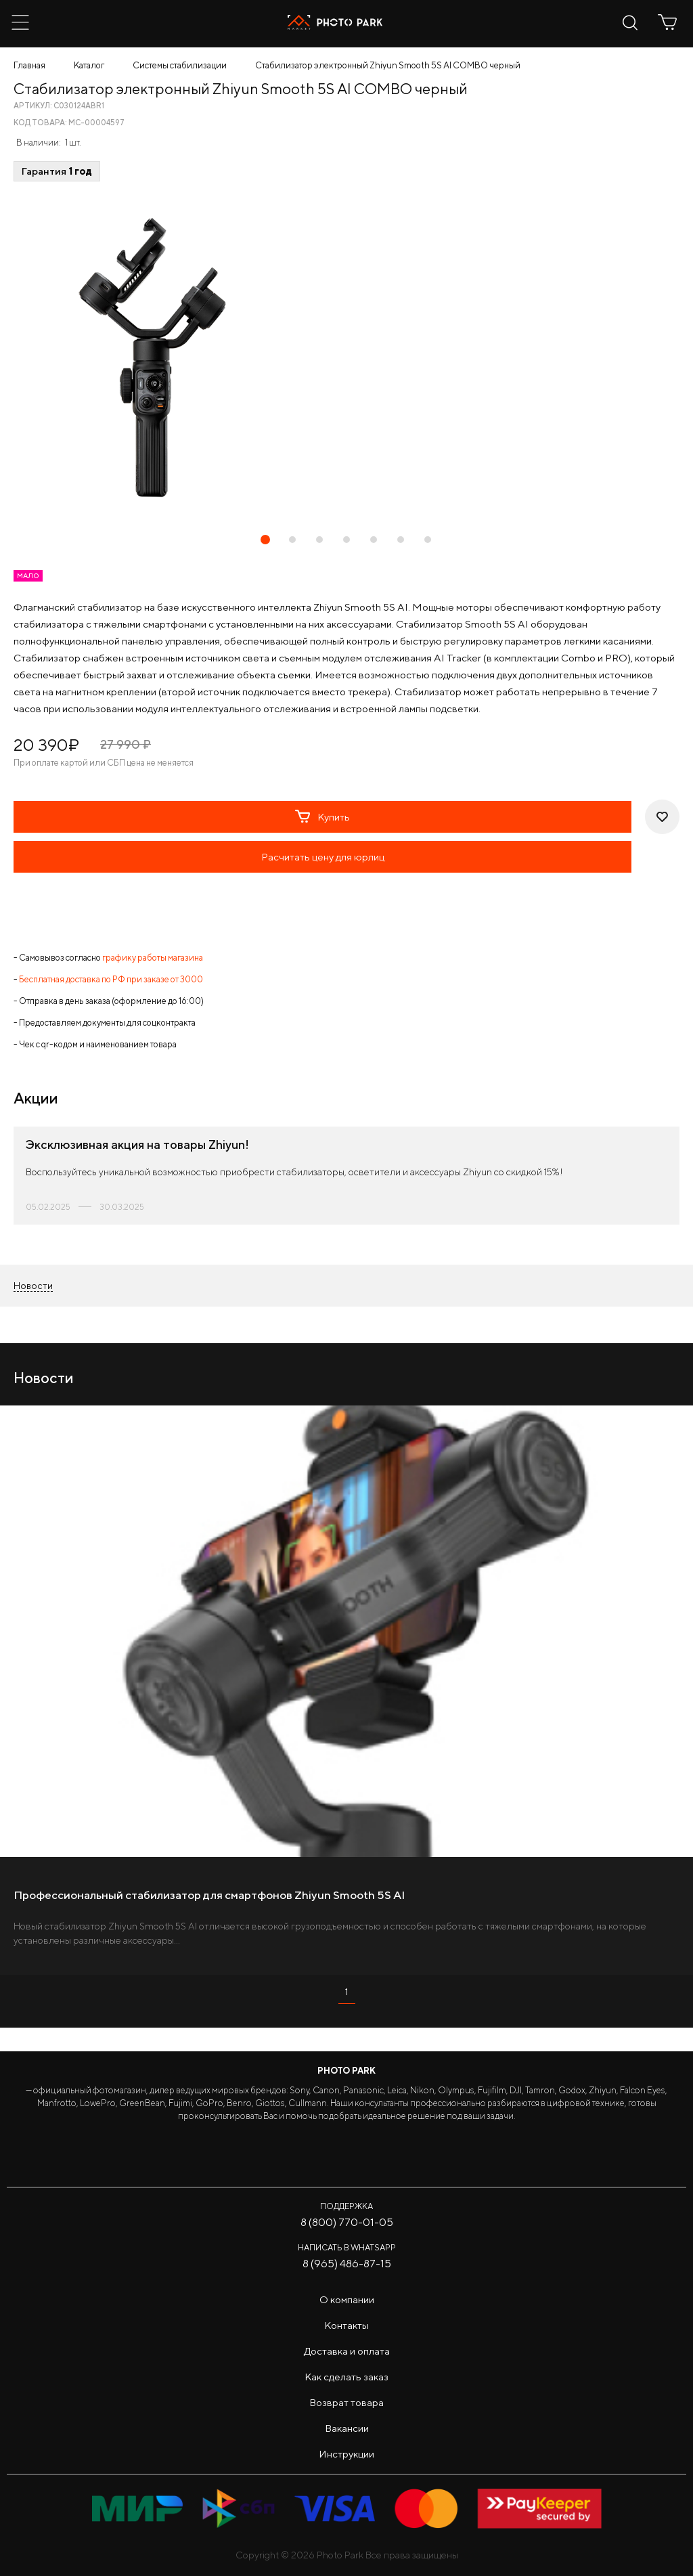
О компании (346, 2299)
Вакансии (347, 2428)
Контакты (346, 2325)
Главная (29, 65)
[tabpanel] (346, 357)
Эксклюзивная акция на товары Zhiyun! (137, 1144)
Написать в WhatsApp (347, 2247)
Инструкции (346, 2454)
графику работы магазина (152, 958)
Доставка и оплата (347, 2351)
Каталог (89, 65)
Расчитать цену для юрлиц (322, 857)
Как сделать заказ (346, 2376)
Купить (322, 816)
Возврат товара (346, 2402)
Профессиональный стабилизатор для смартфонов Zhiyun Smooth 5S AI (209, 1895)
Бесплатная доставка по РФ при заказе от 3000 (111, 979)
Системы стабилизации (180, 65)
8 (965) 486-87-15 (347, 2263)
